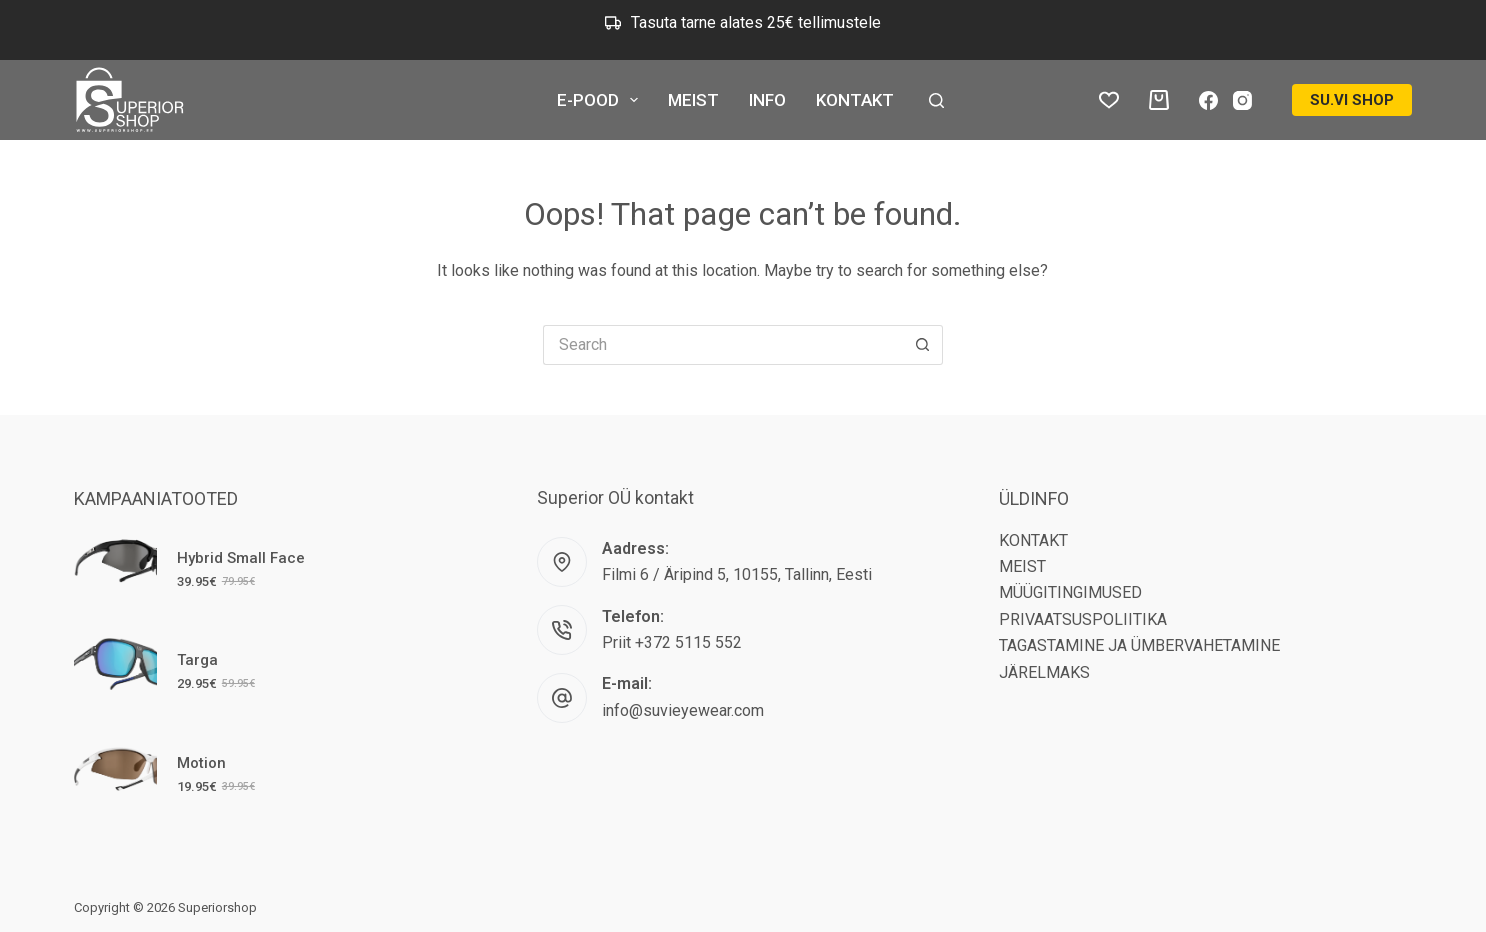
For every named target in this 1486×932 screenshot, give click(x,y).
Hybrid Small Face (241, 558)
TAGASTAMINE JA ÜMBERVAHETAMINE (1139, 645)
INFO (767, 100)
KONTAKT (855, 100)
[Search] (936, 100)
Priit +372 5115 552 (672, 642)
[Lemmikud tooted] (1109, 100)
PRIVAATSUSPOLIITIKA (1083, 619)
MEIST (693, 100)
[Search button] (923, 345)
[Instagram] (1242, 100)
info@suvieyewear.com (683, 710)
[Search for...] (723, 345)
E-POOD (601, 100)
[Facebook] (1208, 100)
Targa (197, 660)
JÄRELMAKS (1044, 672)
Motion (201, 763)
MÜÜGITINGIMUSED (1070, 592)
